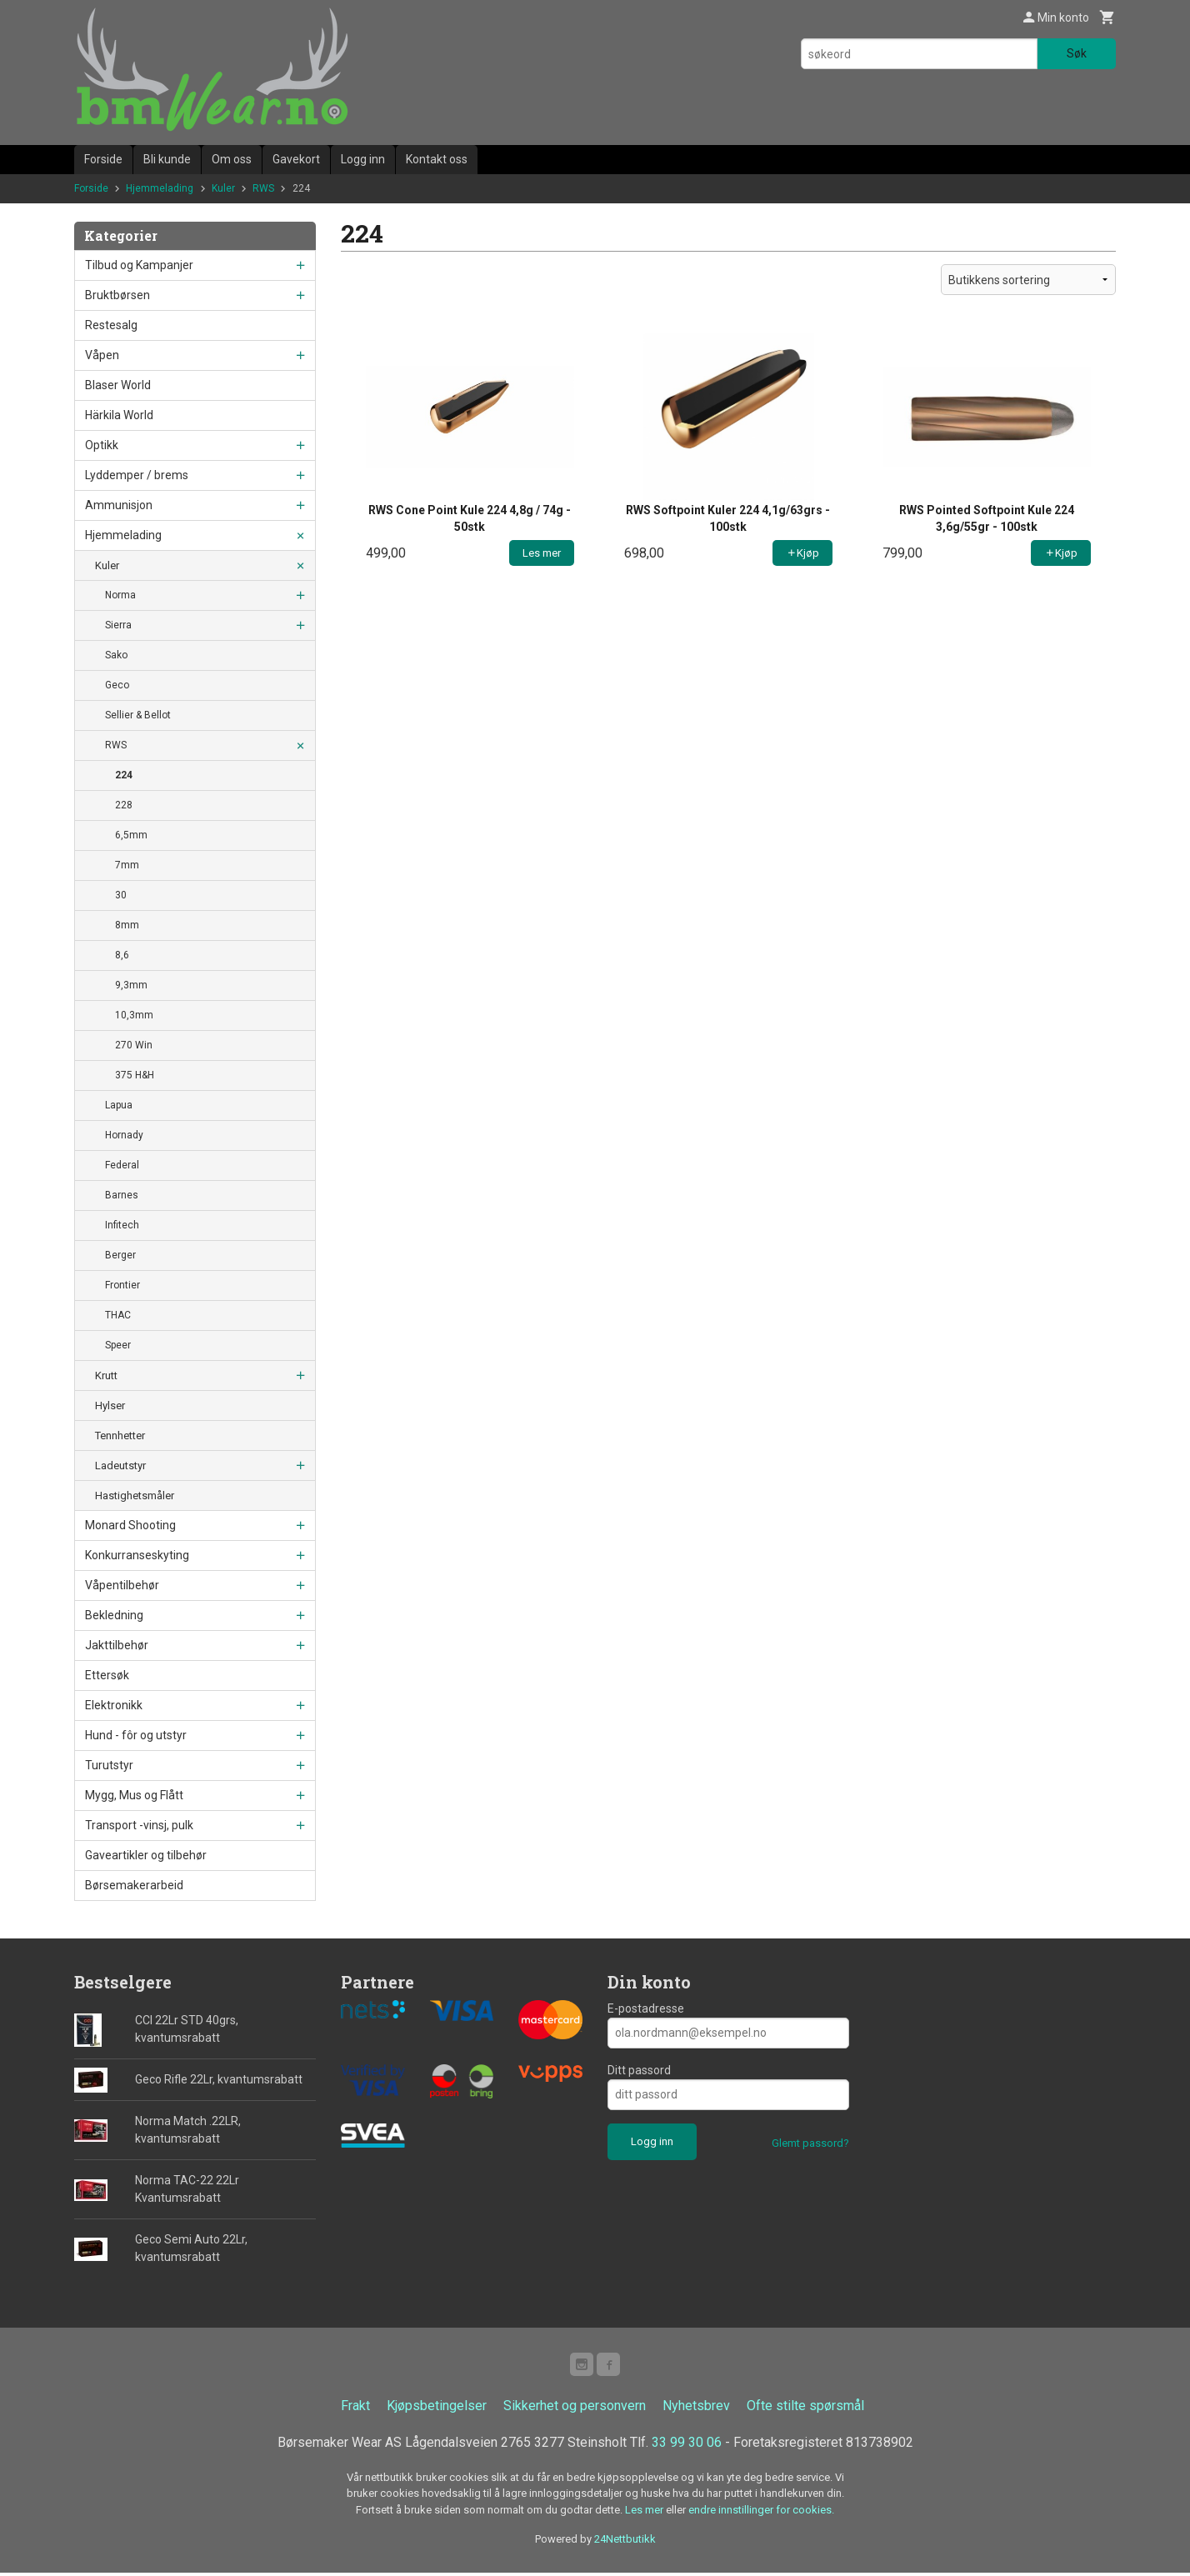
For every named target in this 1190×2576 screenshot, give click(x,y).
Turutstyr (109, 1765)
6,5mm (131, 835)
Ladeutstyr (120, 1465)
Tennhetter (120, 1435)
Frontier (122, 1285)
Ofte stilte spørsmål (805, 2409)
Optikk (101, 445)
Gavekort (296, 159)
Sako (116, 655)
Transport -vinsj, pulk (139, 1825)
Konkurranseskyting (137, 1555)
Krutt (106, 1375)
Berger (120, 1255)
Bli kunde (167, 159)
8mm (127, 925)
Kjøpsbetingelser (437, 2409)
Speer (118, 1345)
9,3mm (131, 985)
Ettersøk (107, 1675)
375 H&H (134, 1075)
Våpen (102, 355)
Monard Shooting (130, 1525)
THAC (118, 1315)
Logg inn (363, 159)
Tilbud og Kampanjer (139, 265)
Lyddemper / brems (136, 475)
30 (121, 895)
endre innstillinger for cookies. (761, 2513)
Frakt (355, 2409)
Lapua (118, 1105)
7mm (127, 865)
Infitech (122, 1225)
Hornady (124, 1135)
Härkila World (119, 415)
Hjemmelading (123, 535)
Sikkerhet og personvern (574, 2409)
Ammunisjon (118, 505)
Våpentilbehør (122, 1585)
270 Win (133, 1045)
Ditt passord (639, 2070)
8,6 (122, 955)
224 (123, 775)
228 (123, 805)
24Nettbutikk (625, 2542)
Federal (122, 1165)
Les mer (645, 2513)
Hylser (110, 1405)
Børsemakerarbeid (134, 1885)
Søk (1077, 53)
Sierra (118, 625)
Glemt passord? (810, 2143)
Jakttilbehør (116, 1645)
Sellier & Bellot (138, 715)
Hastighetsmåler (134, 1495)
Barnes (121, 1195)
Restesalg (111, 325)
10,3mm (134, 1015)
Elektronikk (113, 1705)
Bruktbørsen (117, 295)
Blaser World (118, 385)
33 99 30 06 (687, 2445)
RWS (116, 745)
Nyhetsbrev (696, 2409)
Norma (120, 595)
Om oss (232, 159)
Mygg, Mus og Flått (134, 1795)
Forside (103, 159)
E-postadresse (646, 2008)
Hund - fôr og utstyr (136, 1735)
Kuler (107, 565)
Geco (117, 685)
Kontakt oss (437, 159)
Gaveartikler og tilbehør (146, 1855)
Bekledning (114, 1615)
